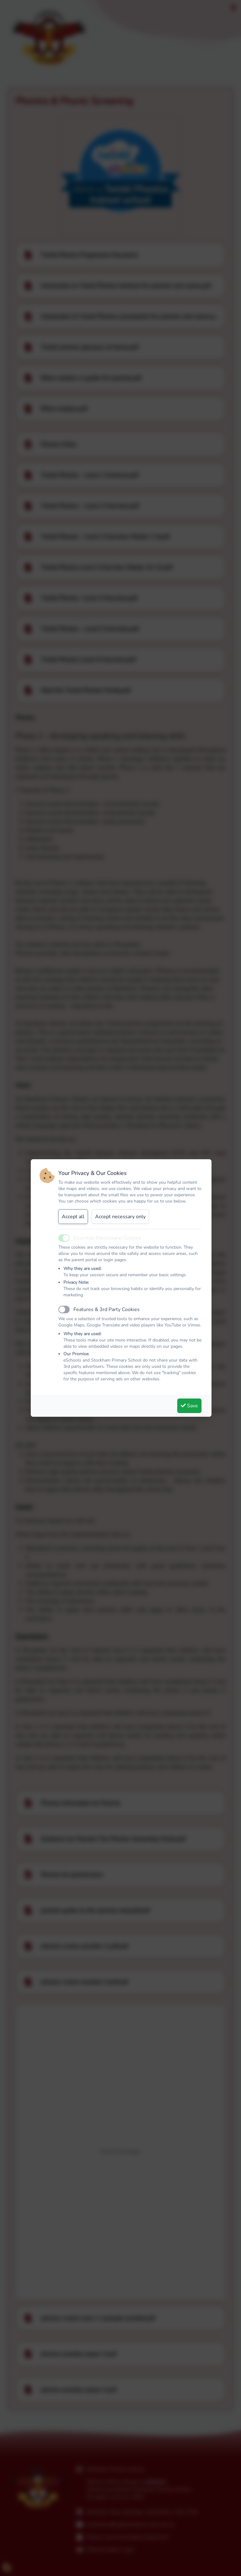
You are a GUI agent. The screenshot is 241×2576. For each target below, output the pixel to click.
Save (189, 1405)
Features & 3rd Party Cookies (106, 1309)
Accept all (73, 1216)
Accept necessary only (120, 1216)
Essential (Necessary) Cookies (107, 1238)
